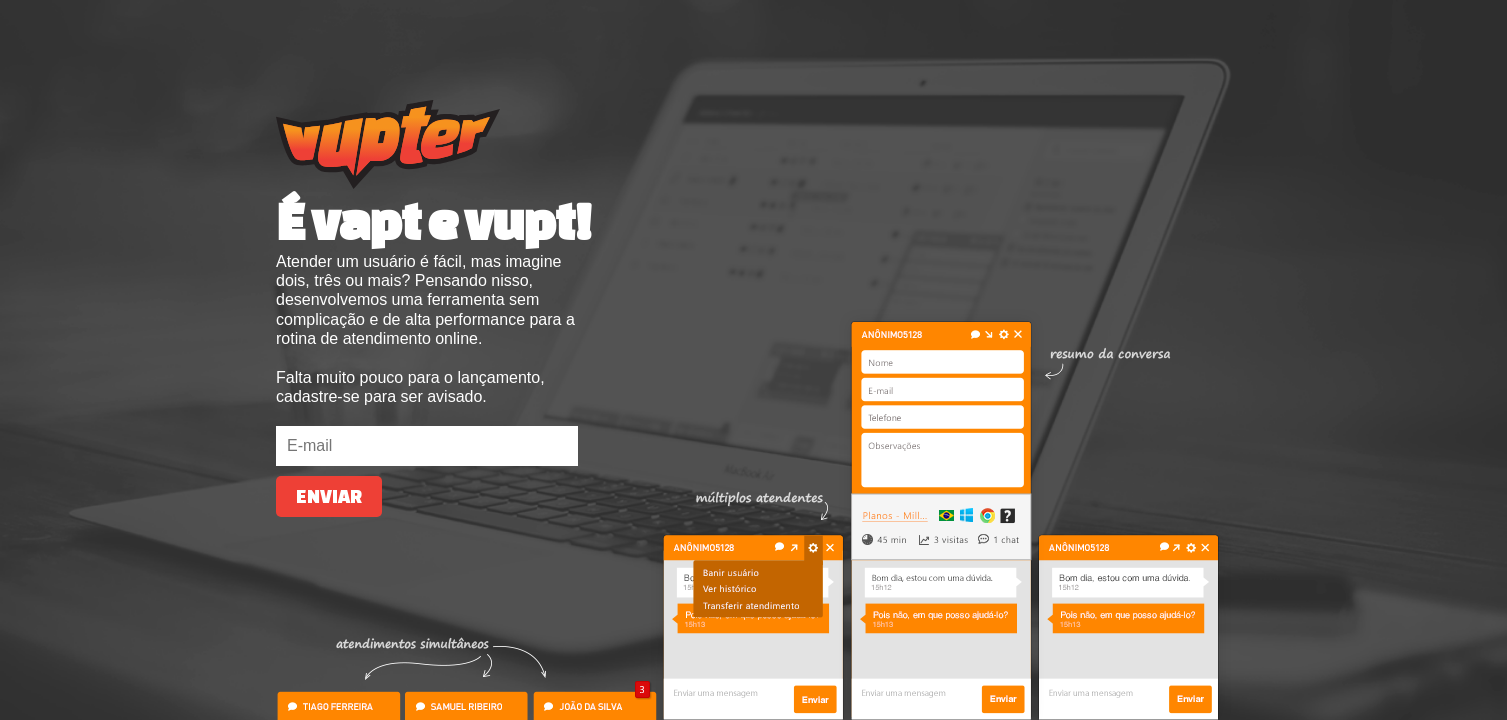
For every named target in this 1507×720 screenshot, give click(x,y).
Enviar (329, 496)
